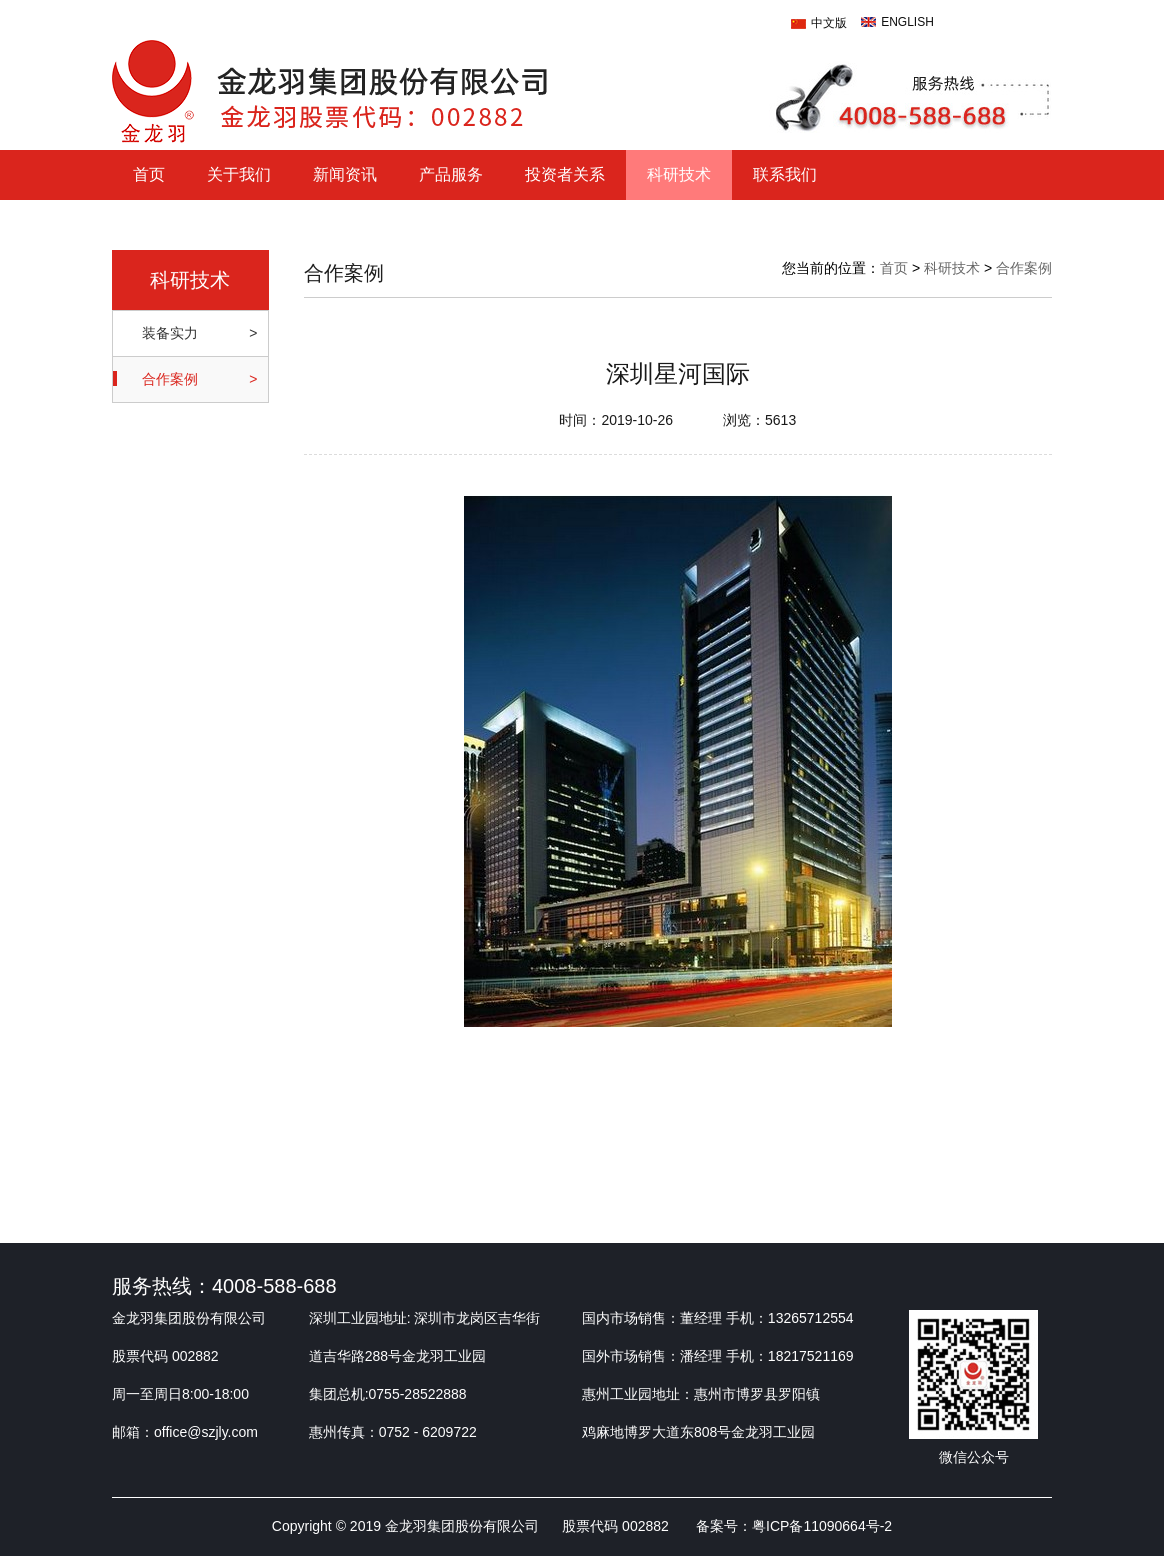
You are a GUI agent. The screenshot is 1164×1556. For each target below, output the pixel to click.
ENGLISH (907, 22)
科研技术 (679, 174)
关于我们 (239, 174)
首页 (149, 174)
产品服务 (451, 174)
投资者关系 (565, 174)
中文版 (829, 23)
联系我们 (785, 174)
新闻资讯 (345, 174)
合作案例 (1024, 268)
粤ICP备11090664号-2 (822, 1526)
